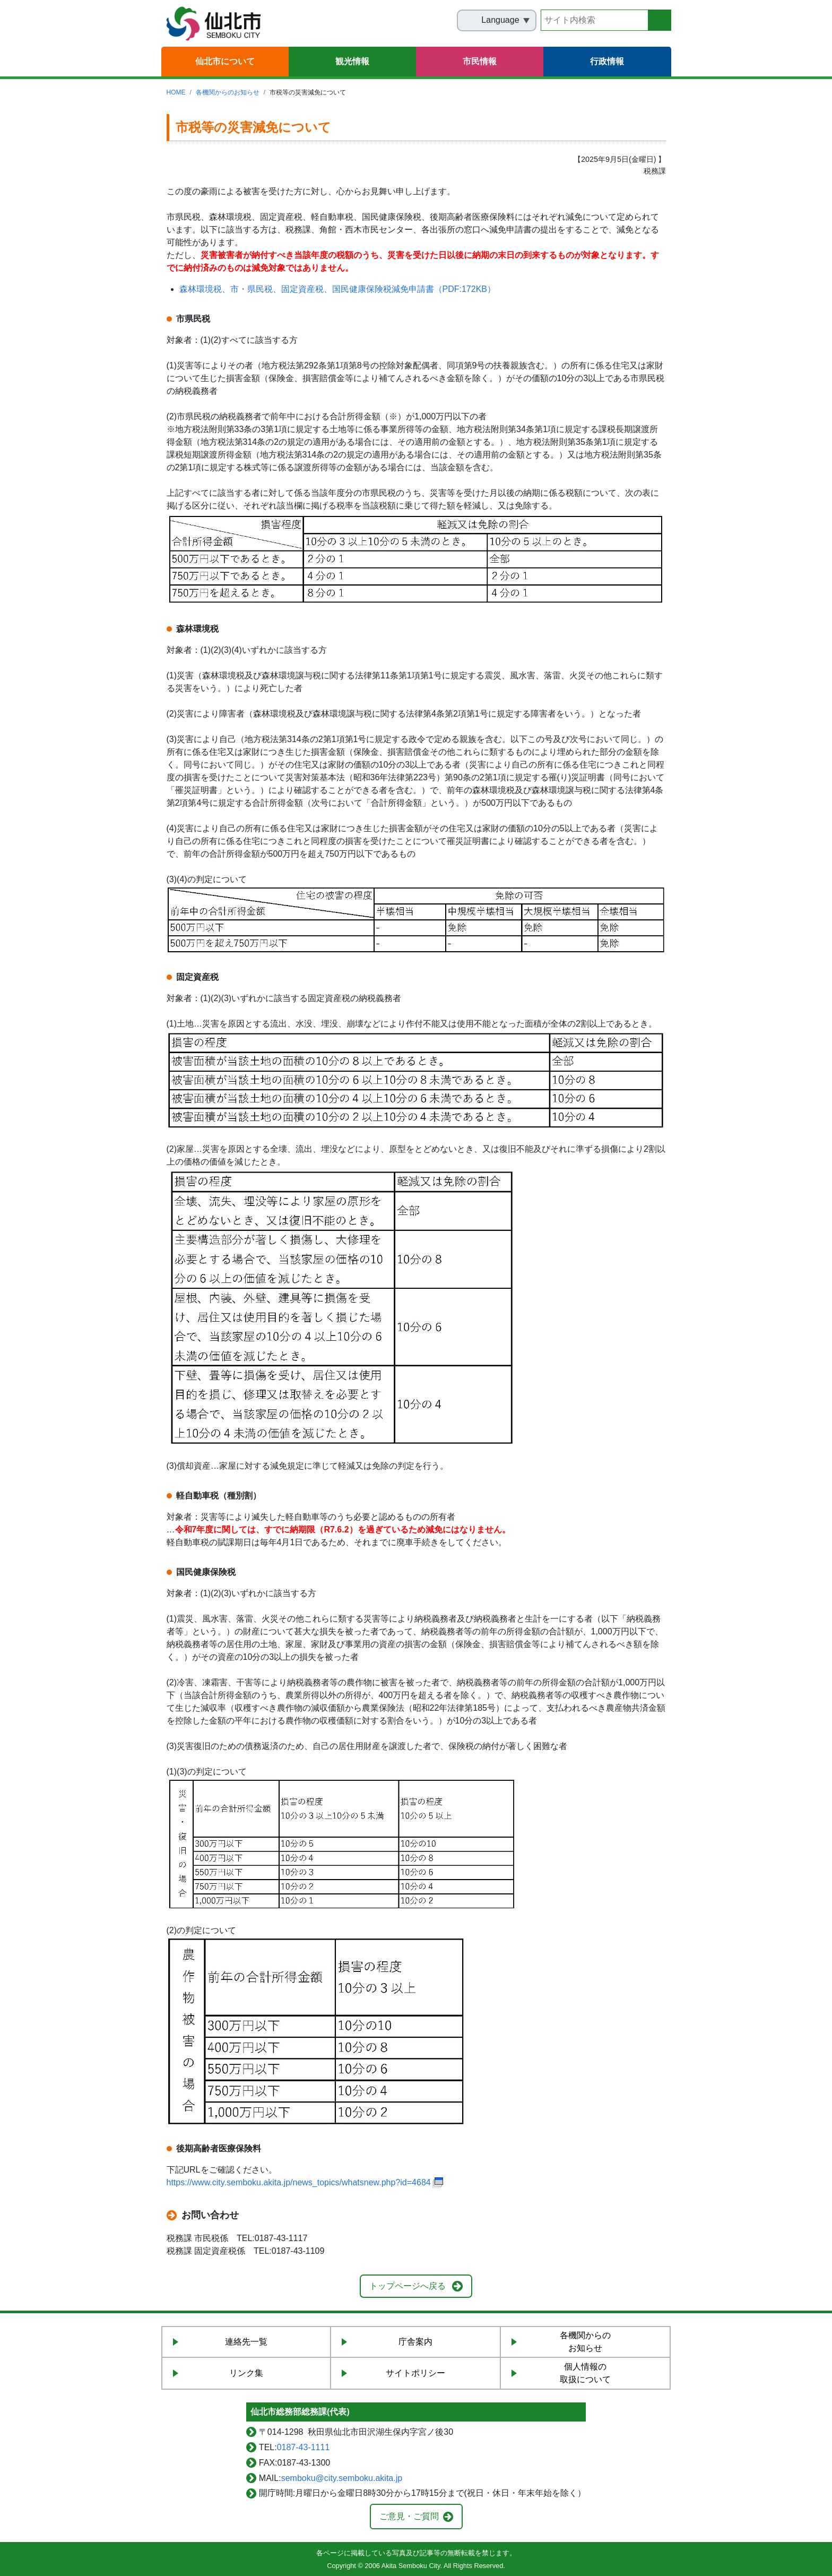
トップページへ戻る (407, 2285)
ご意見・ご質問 (409, 2516)
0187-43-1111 (303, 2447)
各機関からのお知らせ (227, 92)
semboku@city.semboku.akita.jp (341, 2478)
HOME (176, 92)
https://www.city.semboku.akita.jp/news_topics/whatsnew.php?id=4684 (299, 2182)
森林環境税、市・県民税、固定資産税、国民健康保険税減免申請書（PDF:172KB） (337, 289)
